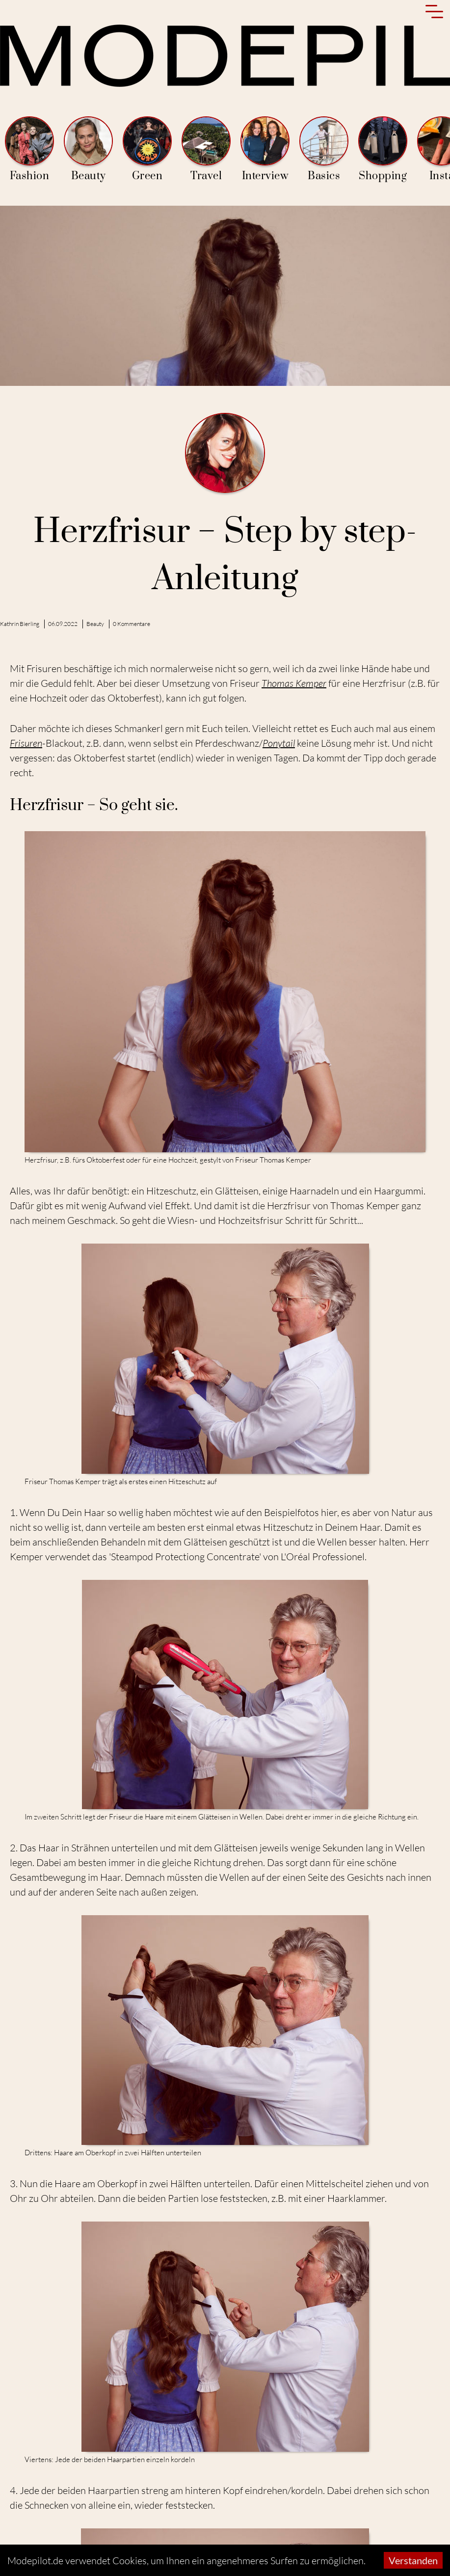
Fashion (29, 149)
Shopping (382, 149)
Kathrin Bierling (19, 623)
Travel (206, 149)
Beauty (88, 149)
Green (147, 149)
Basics (323, 149)
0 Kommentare (131, 623)
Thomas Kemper (294, 683)
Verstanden (413, 2560)
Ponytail (279, 743)
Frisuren (26, 743)
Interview (265, 149)
